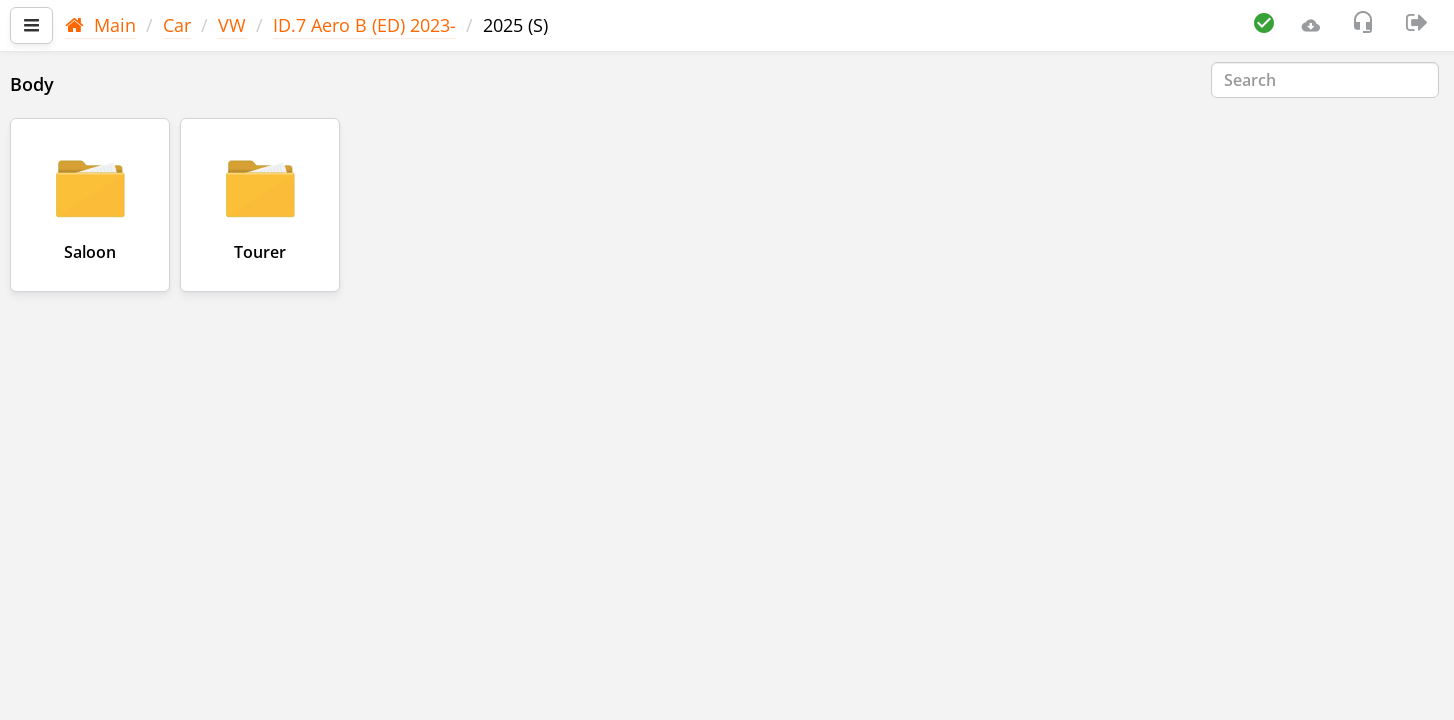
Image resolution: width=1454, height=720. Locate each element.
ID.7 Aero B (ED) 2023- (364, 25)
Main (100, 25)
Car (177, 25)
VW (232, 25)
